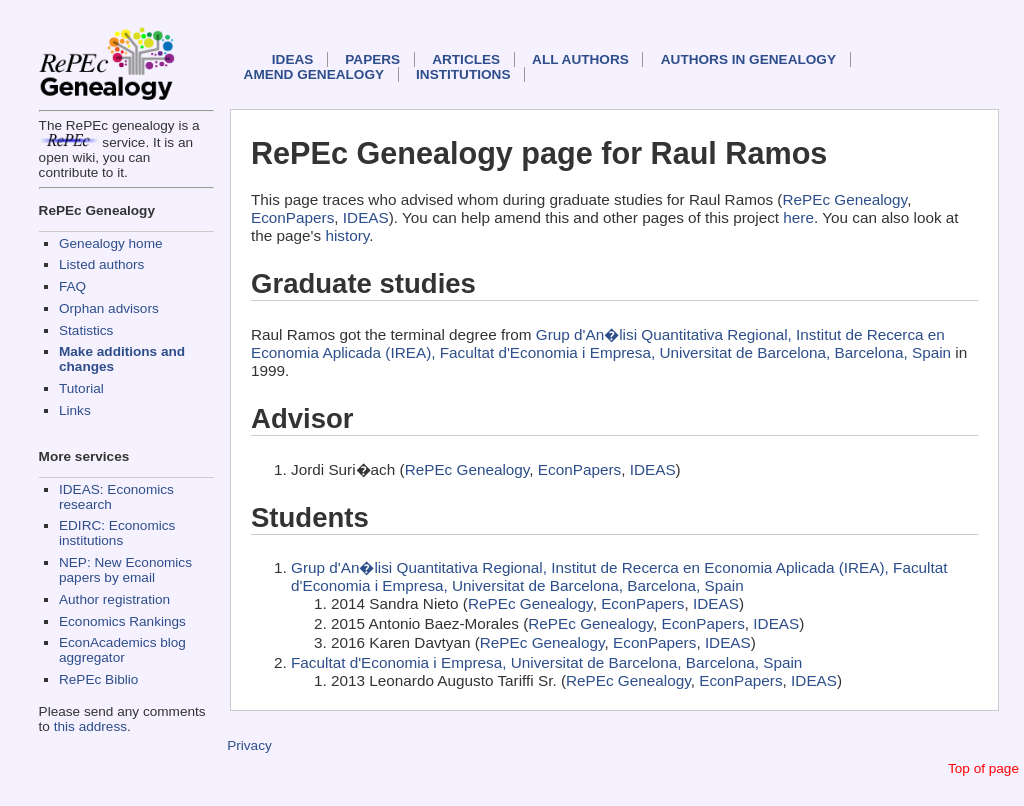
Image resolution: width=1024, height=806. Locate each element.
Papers (372, 59)
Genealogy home (111, 243)
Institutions (463, 74)
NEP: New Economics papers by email (125, 570)
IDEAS (293, 59)
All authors (580, 59)
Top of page (983, 768)
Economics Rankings (122, 621)
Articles (466, 59)
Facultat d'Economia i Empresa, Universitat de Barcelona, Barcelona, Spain (546, 662)
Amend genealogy (314, 74)
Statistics (86, 330)
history (347, 235)
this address (90, 726)
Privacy (249, 745)
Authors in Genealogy (748, 59)
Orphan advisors (109, 308)
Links (75, 410)
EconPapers (292, 217)
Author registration (114, 599)
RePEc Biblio (98, 679)
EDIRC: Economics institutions (117, 533)
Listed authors (101, 264)
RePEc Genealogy (844, 199)
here (798, 217)
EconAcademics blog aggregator (122, 650)
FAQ (72, 286)
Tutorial (81, 388)
